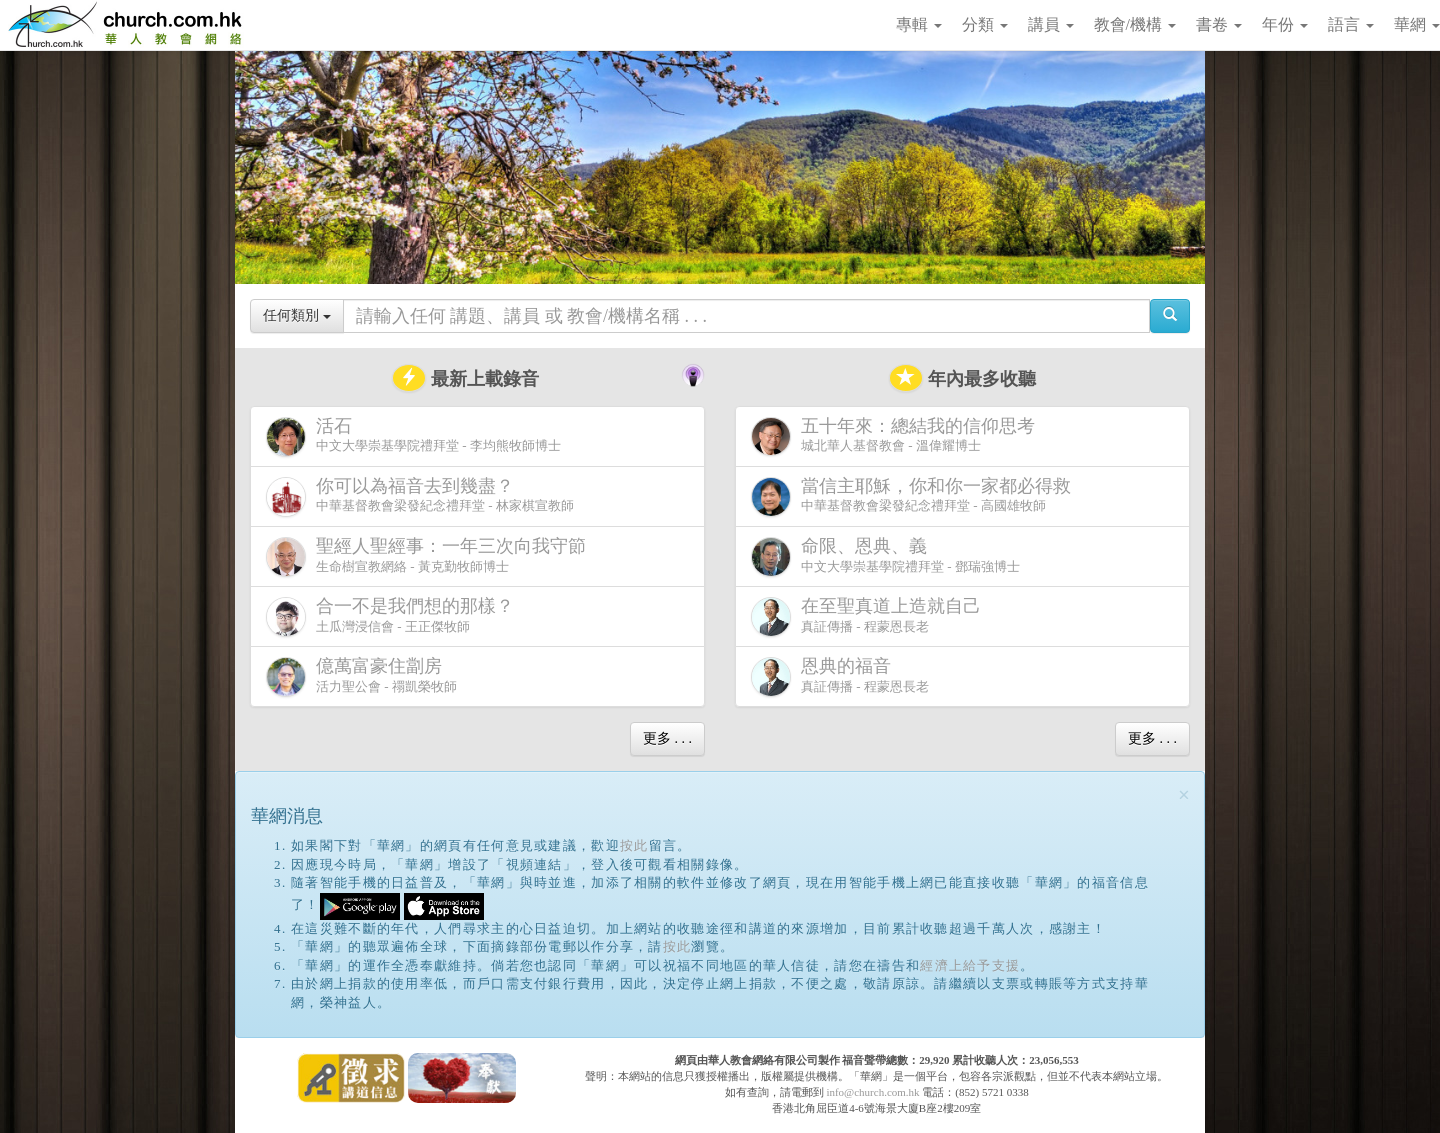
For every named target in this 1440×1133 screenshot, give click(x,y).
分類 (985, 24)
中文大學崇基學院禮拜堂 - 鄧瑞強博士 (885, 556)
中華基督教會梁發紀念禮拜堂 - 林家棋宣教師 (420, 496)
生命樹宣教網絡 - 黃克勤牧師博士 (430, 556)
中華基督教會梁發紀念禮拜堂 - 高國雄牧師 (915, 496)
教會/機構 (1135, 24)
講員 (1051, 24)
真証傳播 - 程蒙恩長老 (870, 616)
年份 (1285, 24)
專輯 (919, 24)
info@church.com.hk (872, 1092)
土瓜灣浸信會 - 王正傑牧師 (394, 616)
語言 (1351, 24)
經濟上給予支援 (970, 965)
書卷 (1219, 24)
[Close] (1184, 795)
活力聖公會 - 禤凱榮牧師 (361, 676)
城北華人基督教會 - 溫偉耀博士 (897, 436)
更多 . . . (667, 738)
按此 (634, 845)
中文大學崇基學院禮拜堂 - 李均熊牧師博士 (413, 436)
